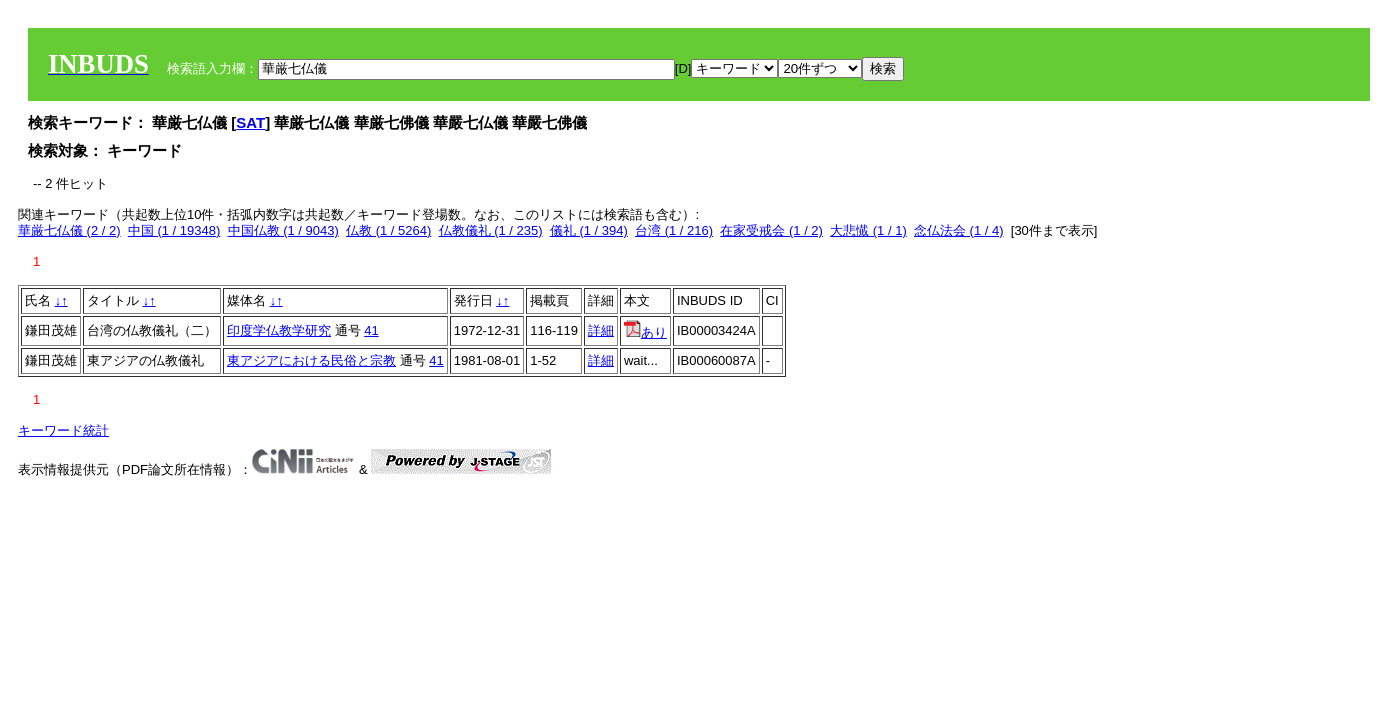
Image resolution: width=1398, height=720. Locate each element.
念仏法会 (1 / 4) (959, 230)
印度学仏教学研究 (279, 330)
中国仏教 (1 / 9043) (283, 230)
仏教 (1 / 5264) (388, 230)
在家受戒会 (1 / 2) (771, 230)
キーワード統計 (63, 430)
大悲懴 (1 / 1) (868, 230)
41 (371, 330)
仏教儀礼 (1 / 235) (491, 230)
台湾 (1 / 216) (674, 230)
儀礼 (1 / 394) (589, 230)
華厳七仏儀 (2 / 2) (69, 230)
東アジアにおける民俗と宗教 (311, 360)
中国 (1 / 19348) (174, 230)
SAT (250, 122)
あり (645, 332)
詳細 (601, 330)
